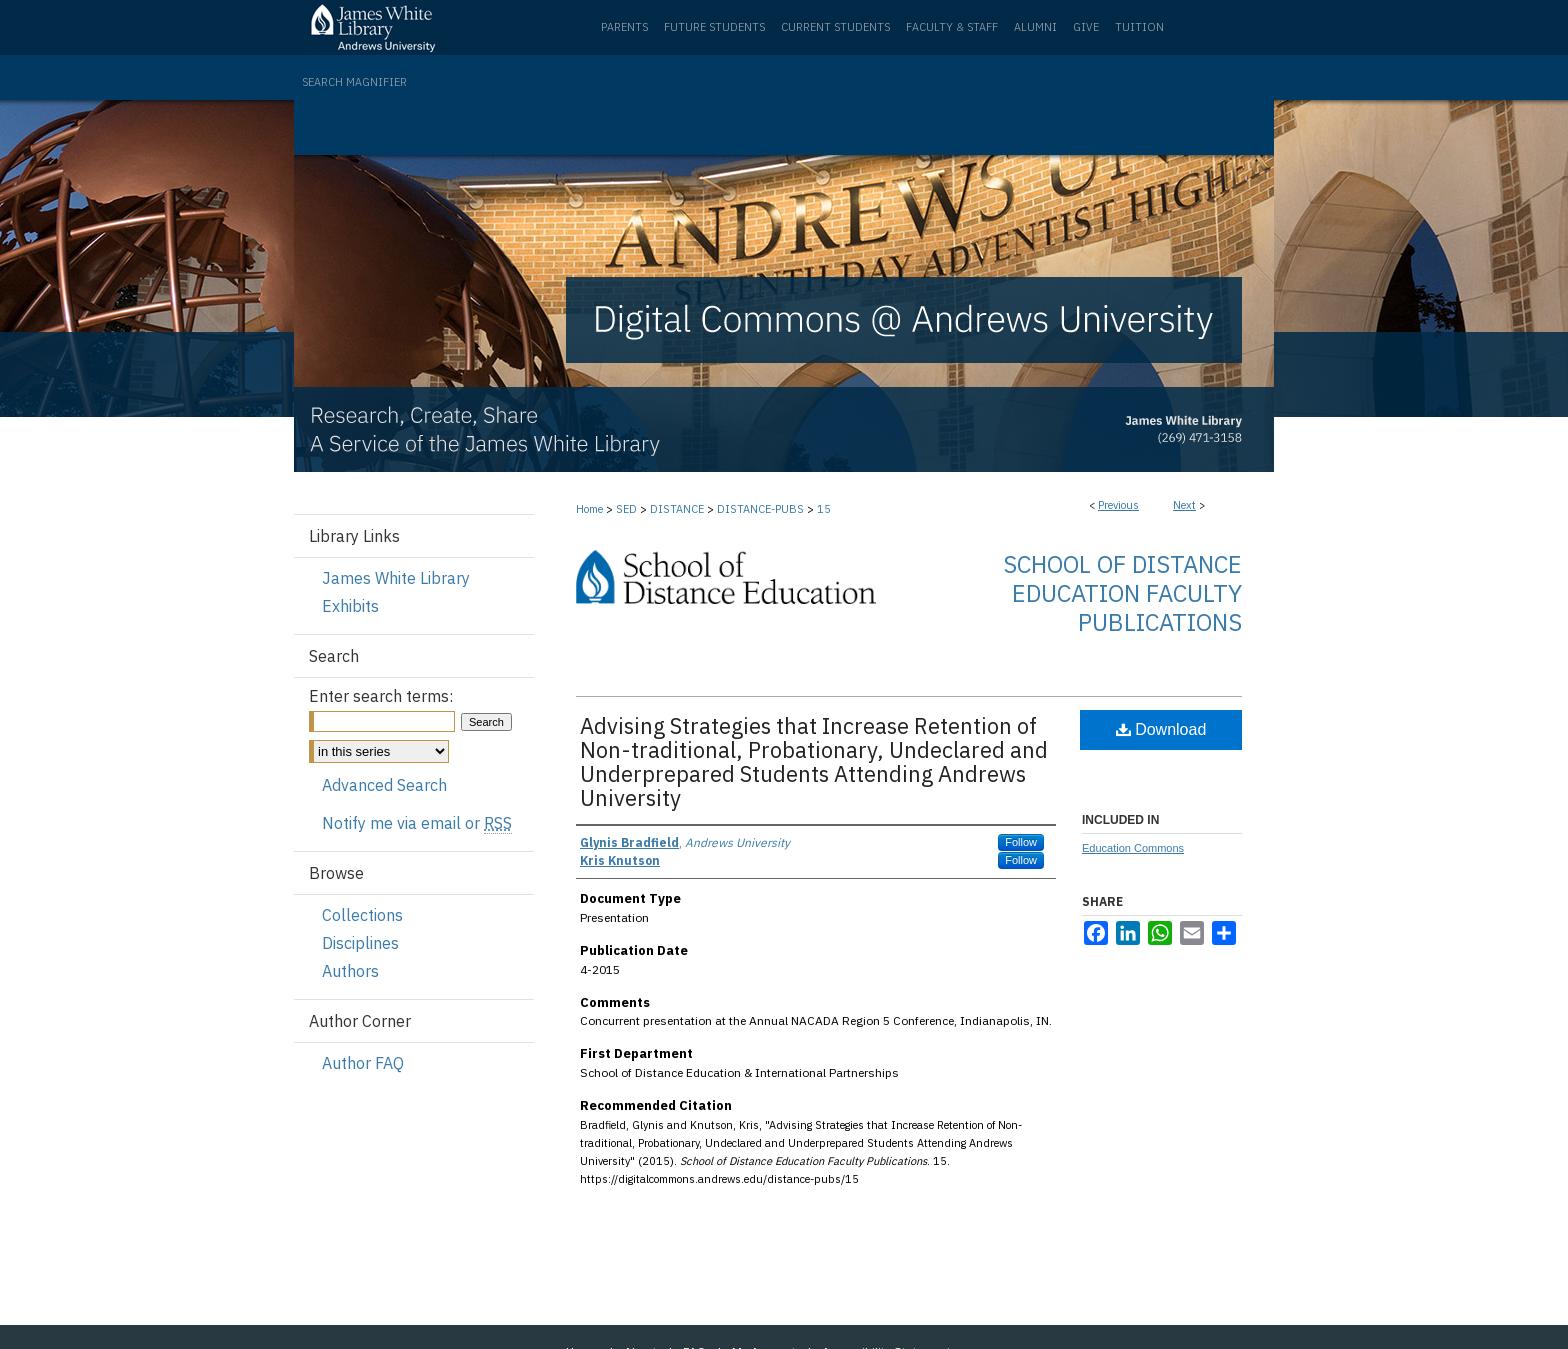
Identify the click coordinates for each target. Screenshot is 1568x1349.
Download (1161, 729)
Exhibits (350, 606)
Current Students (835, 27)
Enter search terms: (381, 696)
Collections (362, 915)
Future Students (714, 27)
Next (1184, 505)
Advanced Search (384, 785)
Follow (1021, 842)
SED (626, 509)
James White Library (396, 578)
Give (1086, 27)
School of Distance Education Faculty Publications (1122, 593)
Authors (350, 971)
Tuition (1139, 27)
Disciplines (360, 943)
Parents (624, 27)
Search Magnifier (354, 82)
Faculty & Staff (952, 27)
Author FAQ (363, 1063)
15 (824, 509)
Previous (1118, 505)
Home (589, 509)
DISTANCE (677, 509)
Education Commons (1133, 848)
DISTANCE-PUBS (760, 509)
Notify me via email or (417, 823)
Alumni (1035, 27)
